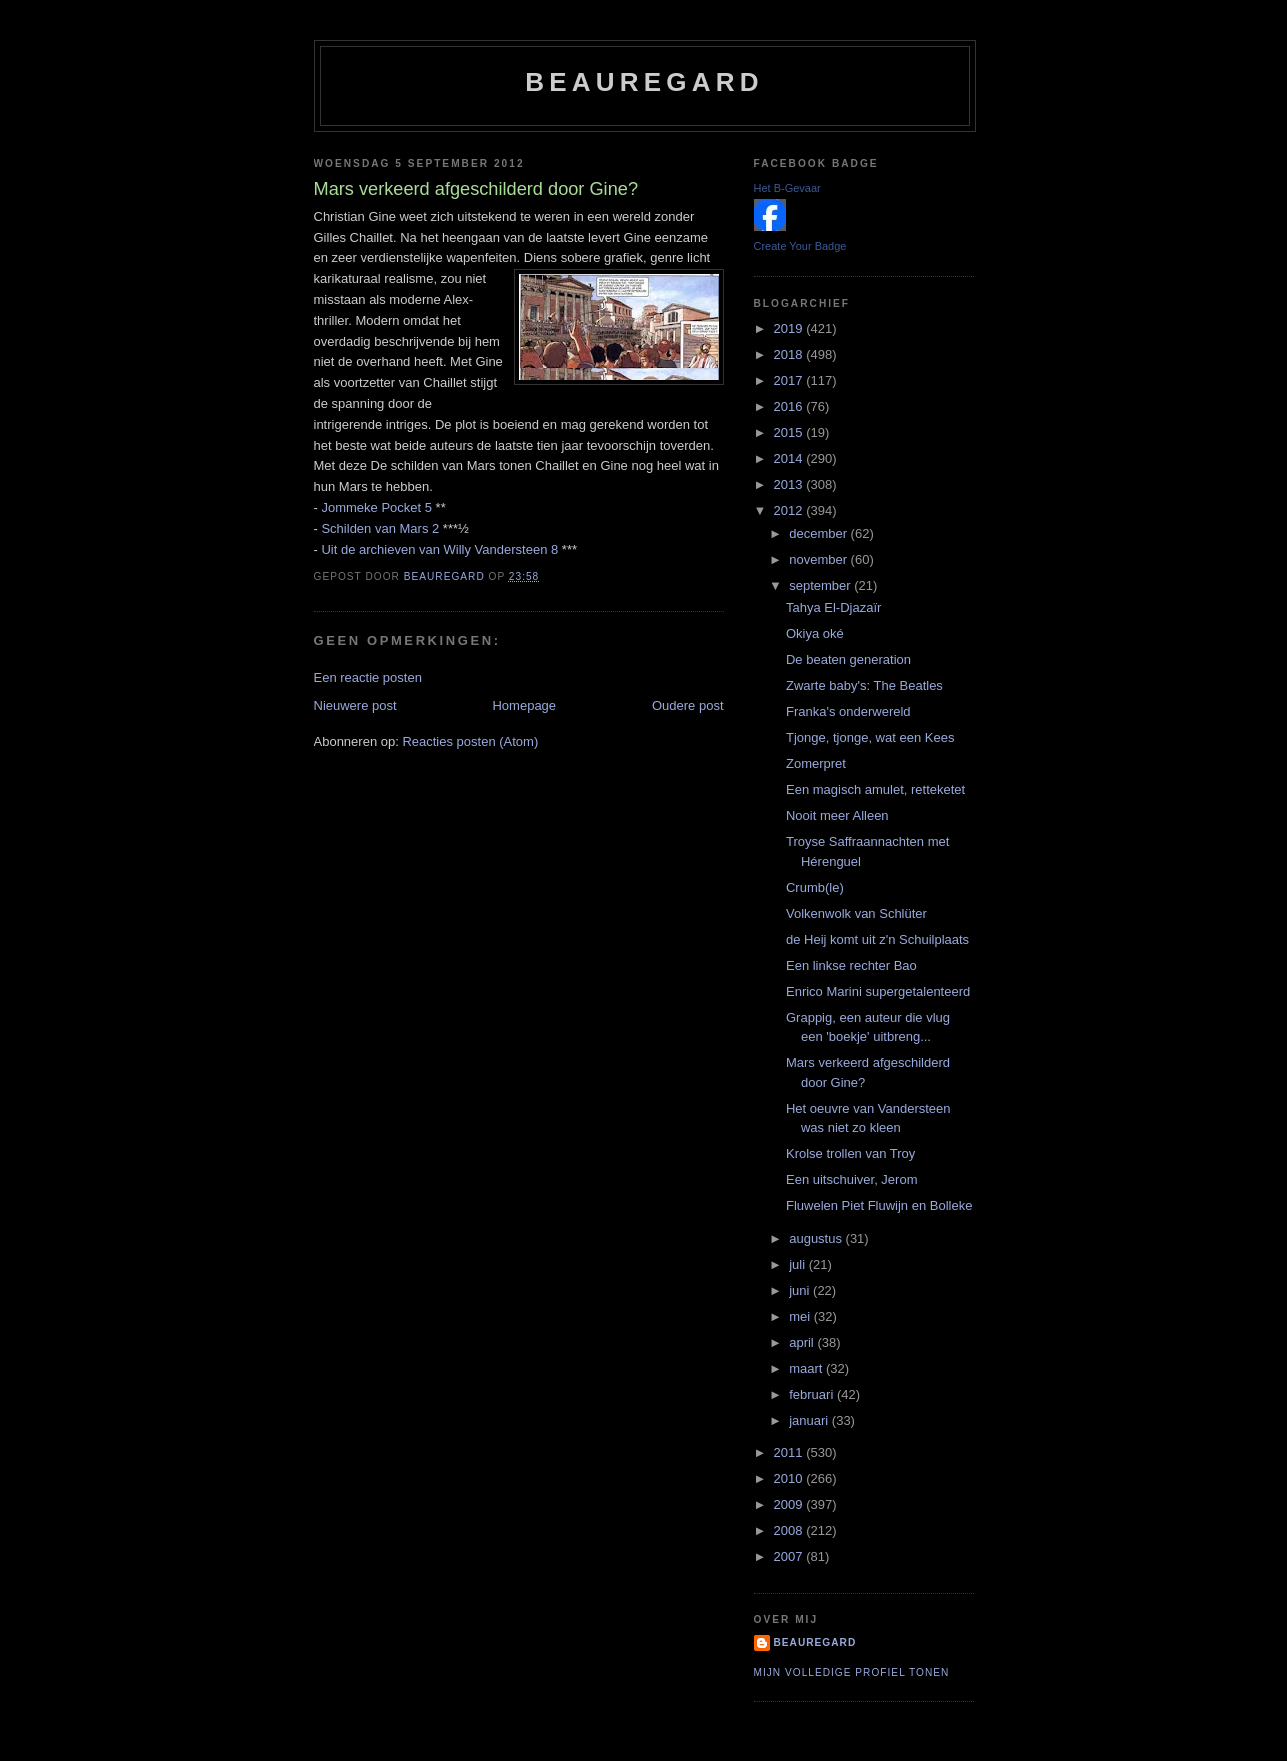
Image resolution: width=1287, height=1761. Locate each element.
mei (801, 1316)
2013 (790, 484)
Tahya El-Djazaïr (833, 607)
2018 (790, 354)
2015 (790, 432)
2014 (790, 458)
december (819, 533)
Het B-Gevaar (787, 188)
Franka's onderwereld (848, 711)
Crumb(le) (815, 887)
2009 (790, 1504)
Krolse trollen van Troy (850, 1153)
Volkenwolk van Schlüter (856, 913)
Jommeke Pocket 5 (376, 507)
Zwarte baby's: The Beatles (864, 685)
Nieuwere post (355, 705)
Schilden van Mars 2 (380, 528)
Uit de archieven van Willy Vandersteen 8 (439, 549)
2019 (790, 328)
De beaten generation (848, 659)
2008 (790, 1530)
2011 (790, 1452)
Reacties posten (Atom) (470, 741)
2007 (790, 1556)
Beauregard (644, 82)
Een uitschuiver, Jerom (852, 1179)
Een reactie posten (368, 677)
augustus (817, 1238)
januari (810, 1420)
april (803, 1342)
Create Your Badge (800, 246)
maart (807, 1368)
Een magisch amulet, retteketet (875, 789)
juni (801, 1290)
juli (799, 1264)
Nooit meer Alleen (837, 815)
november (819, 559)
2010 (790, 1478)
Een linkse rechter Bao (851, 965)
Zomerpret (816, 763)
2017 (790, 380)
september (821, 585)
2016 (790, 406)
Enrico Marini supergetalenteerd (878, 991)
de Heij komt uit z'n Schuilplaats (877, 939)
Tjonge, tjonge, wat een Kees (870, 737)
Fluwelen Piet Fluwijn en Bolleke (879, 1205)
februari (813, 1394)
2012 (790, 510)
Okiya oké (815, 633)
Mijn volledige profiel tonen (852, 1672)
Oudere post (688, 705)
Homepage (524, 705)
